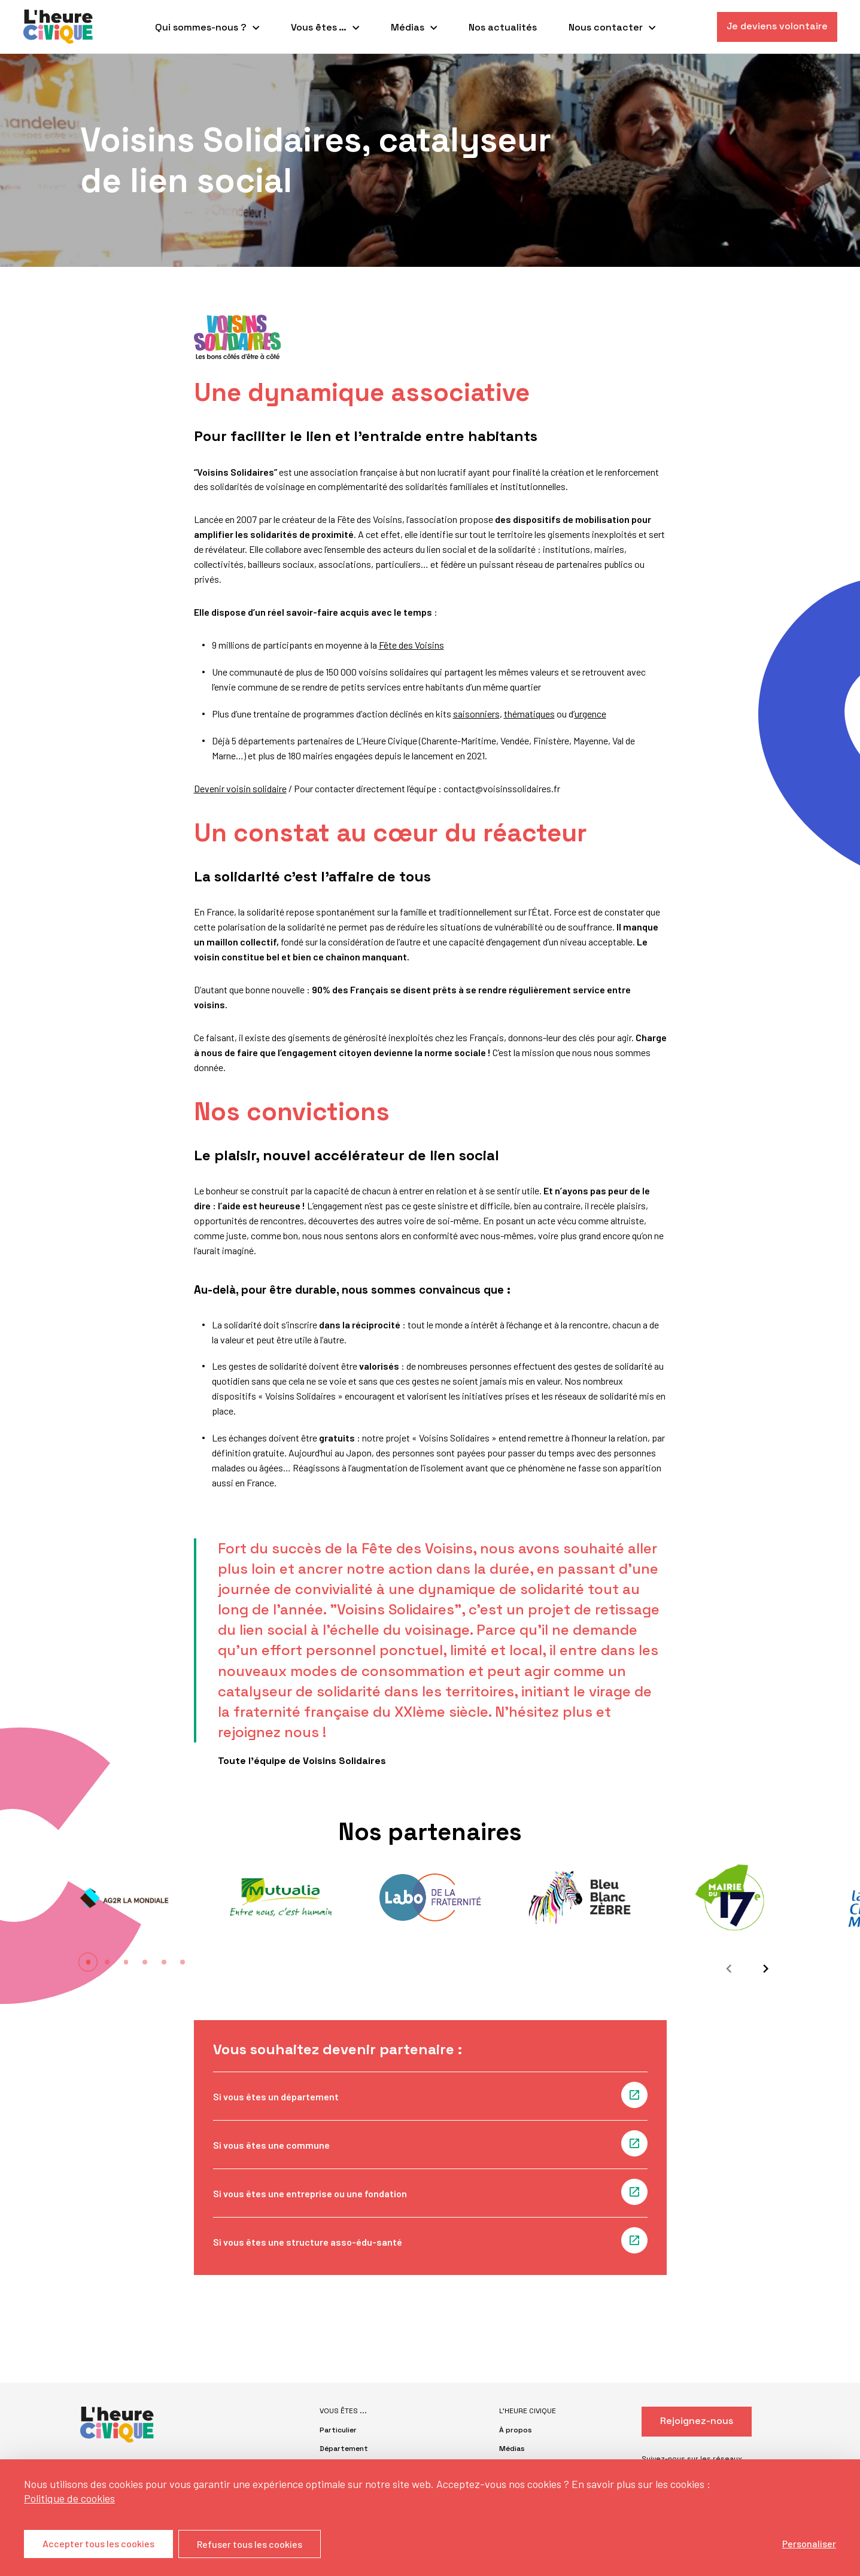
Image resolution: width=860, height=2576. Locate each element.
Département (344, 2448)
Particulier (338, 2430)
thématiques (529, 713)
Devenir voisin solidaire (240, 788)
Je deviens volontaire (777, 26)
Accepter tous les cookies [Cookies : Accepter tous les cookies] (98, 2544)
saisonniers (476, 713)
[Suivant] (762, 1969)
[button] (88, 1962)
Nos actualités (503, 27)
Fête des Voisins (411, 644)
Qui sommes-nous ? (201, 27)
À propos (515, 2430)
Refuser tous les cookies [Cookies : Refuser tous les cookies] (250, 2544)
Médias (407, 27)
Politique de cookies (69, 2498)
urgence (590, 713)
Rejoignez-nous (696, 2420)
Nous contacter (606, 27)
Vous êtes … (319, 27)
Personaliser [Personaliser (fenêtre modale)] (809, 2543)
